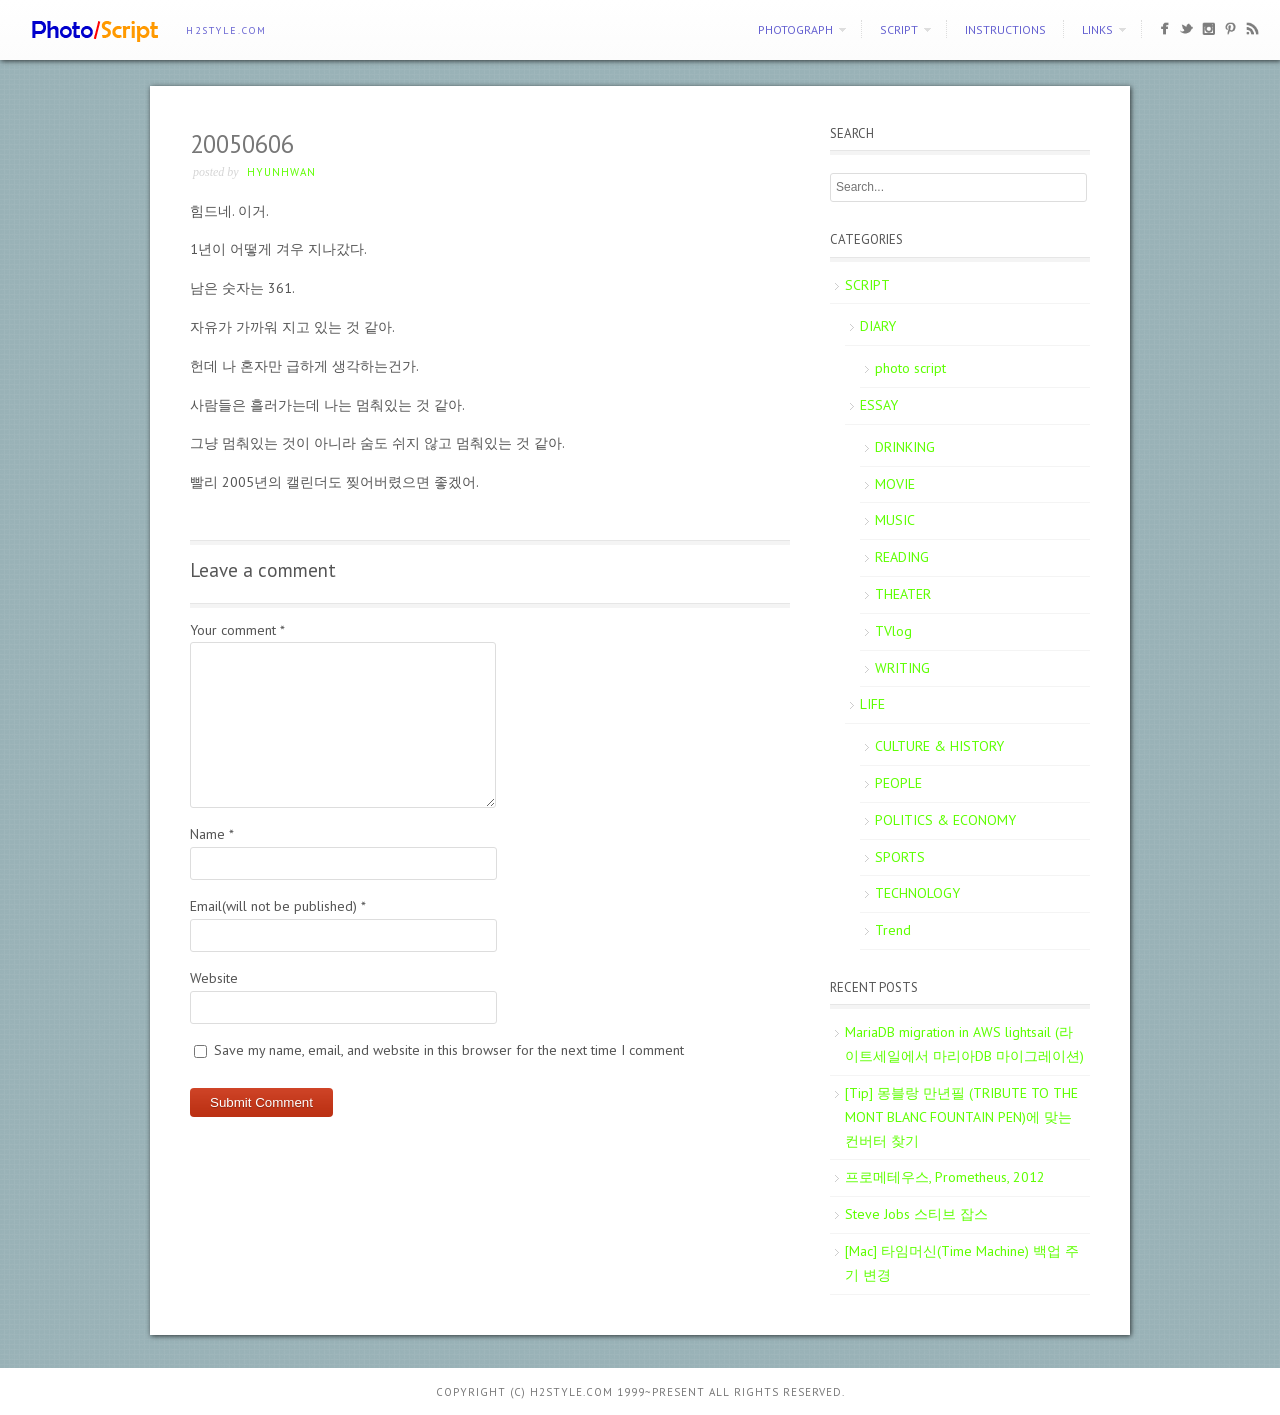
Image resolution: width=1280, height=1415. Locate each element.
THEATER (903, 594)
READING (902, 557)
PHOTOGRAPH (795, 29)
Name (212, 834)
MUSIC (895, 520)
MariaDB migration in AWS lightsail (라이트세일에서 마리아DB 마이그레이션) (964, 1044)
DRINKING (905, 447)
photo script (910, 368)
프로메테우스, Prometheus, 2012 (945, 1177)
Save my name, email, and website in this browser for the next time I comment (449, 1050)
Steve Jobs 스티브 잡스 (916, 1214)
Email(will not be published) (278, 906)
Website (214, 978)
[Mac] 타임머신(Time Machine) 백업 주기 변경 (962, 1263)
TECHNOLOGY (917, 893)
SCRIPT (899, 29)
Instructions (1005, 29)
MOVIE (895, 484)
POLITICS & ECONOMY (945, 820)
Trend (893, 930)
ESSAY (879, 405)
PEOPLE (898, 783)
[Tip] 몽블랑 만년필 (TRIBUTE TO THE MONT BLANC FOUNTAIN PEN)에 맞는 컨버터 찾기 (961, 1117)
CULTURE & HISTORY (939, 746)
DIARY (878, 326)
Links (1097, 29)
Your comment (237, 630)
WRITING (902, 668)
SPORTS (900, 857)
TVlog (893, 631)
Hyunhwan (281, 172)
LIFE (872, 704)
